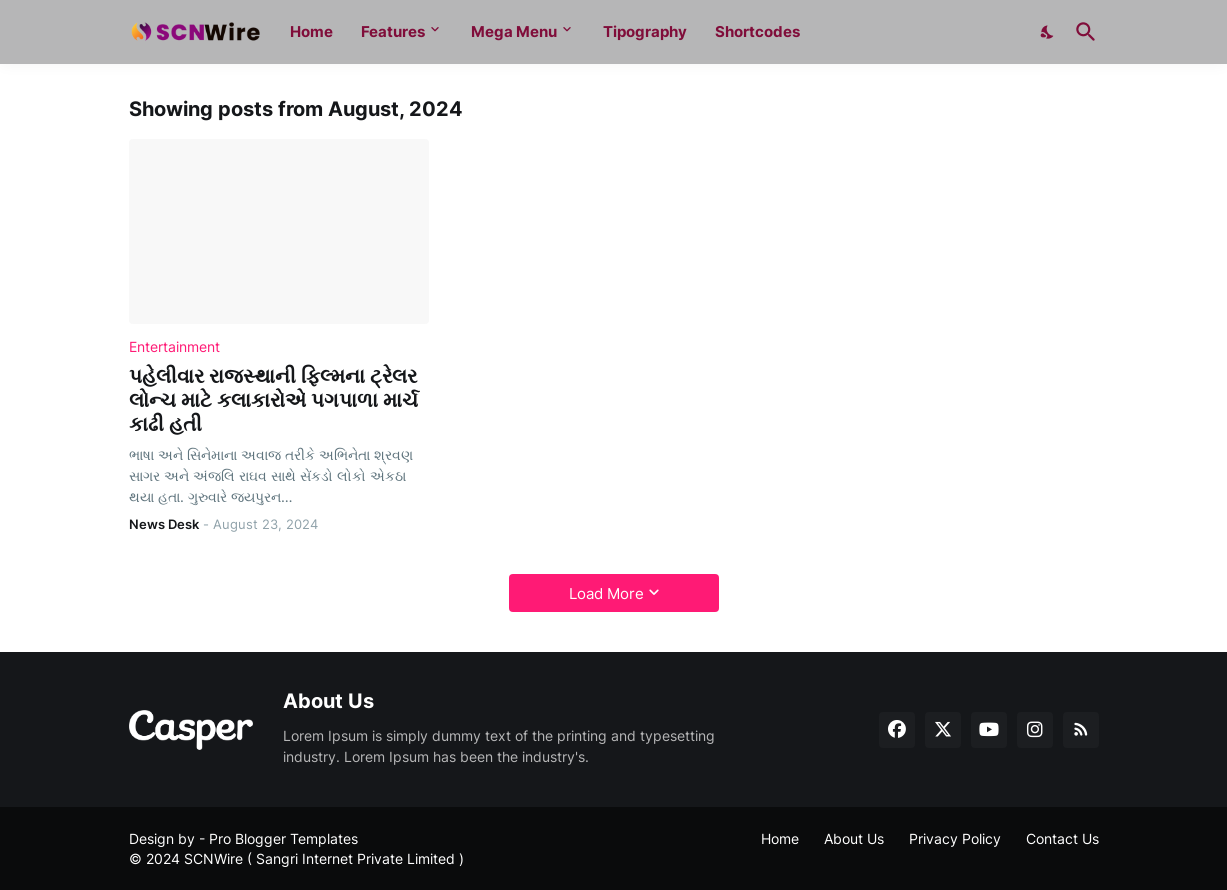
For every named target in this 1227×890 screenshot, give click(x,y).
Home (311, 31)
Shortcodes (757, 31)
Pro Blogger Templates (283, 838)
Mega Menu (514, 31)
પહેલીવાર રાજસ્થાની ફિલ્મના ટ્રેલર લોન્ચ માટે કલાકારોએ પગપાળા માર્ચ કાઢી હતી (273, 400)
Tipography (645, 31)
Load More (606, 593)
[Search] (1082, 32)
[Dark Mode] (1048, 32)
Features (393, 31)
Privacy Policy (955, 838)
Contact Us (1062, 838)
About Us (854, 838)
